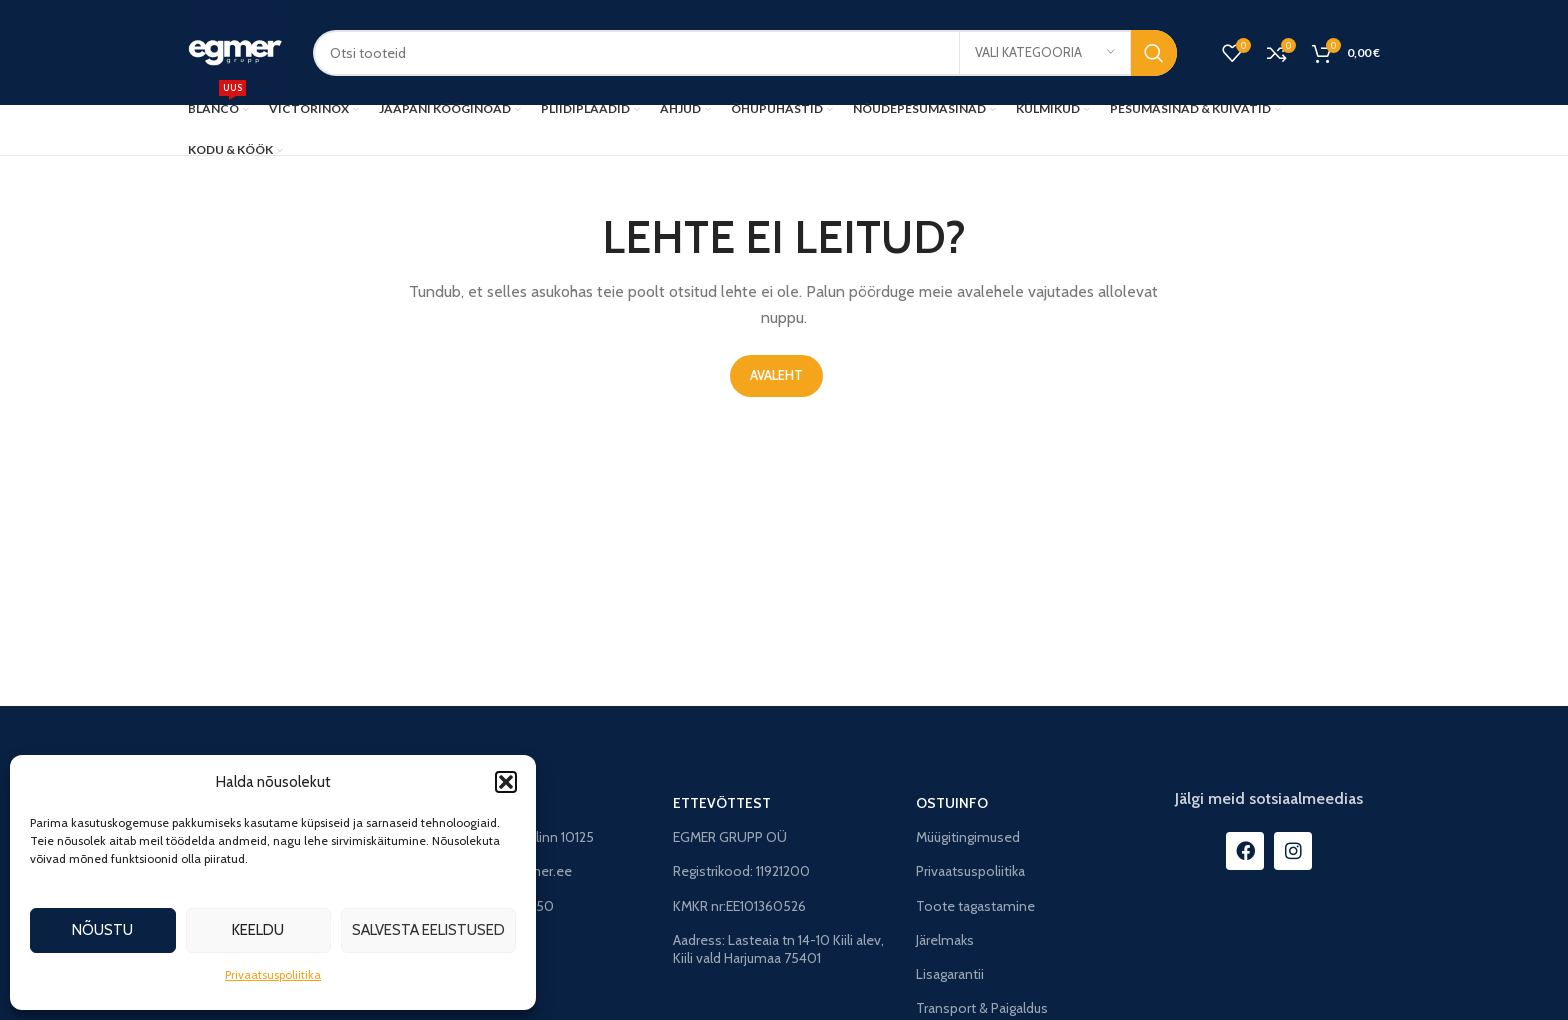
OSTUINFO (952, 803)
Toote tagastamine (975, 906)
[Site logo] (235, 51)
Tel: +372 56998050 (492, 906)
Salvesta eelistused (428, 930)
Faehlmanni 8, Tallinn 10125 (512, 837)
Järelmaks (945, 940)
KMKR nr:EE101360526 (739, 906)
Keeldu (258, 930)
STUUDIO (461, 803)
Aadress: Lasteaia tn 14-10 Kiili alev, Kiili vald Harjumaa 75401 (778, 949)
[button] (506, 782)
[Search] (745, 53)
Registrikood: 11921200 (741, 871)
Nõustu (102, 930)
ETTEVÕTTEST (722, 803)
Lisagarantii (950, 974)
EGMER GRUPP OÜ (730, 837)
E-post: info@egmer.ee (501, 871)
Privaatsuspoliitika (273, 974)
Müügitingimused (968, 837)
